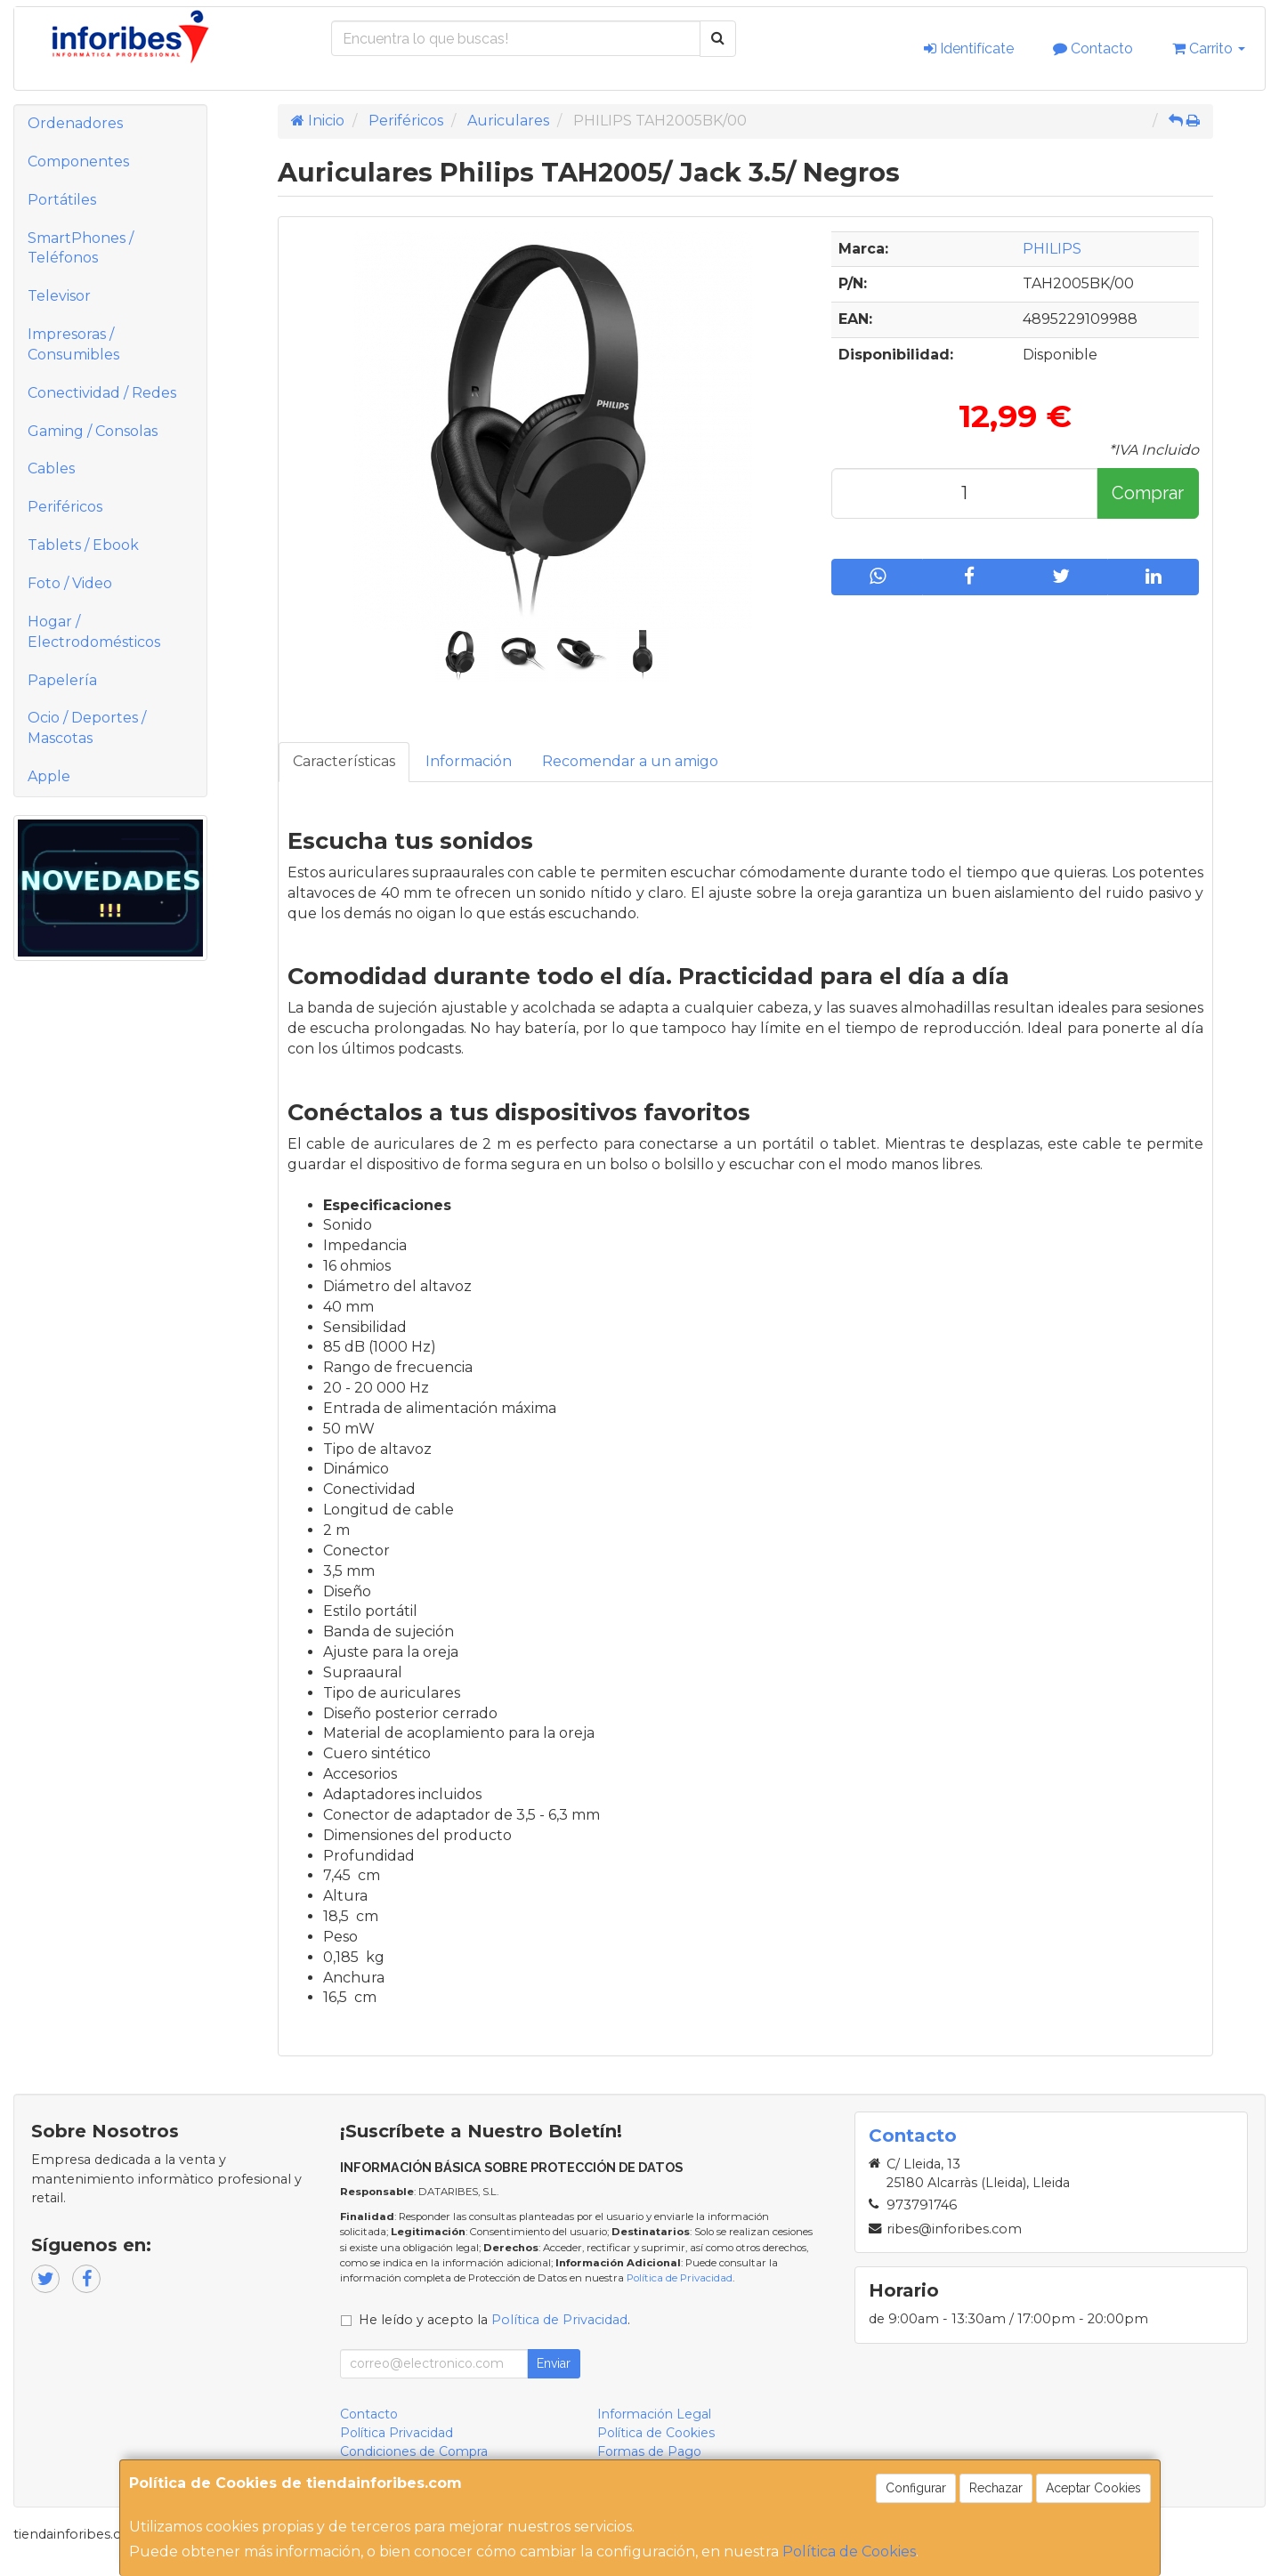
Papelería (62, 680)
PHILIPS (1052, 248)
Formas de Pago (649, 2451)
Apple (49, 776)
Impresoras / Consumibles (73, 344)
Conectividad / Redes (102, 392)
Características (344, 761)
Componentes (78, 161)
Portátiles (62, 199)
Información (468, 761)
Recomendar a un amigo (630, 761)
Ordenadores (75, 123)
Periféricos (65, 506)
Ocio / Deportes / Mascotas (87, 728)
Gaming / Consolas (93, 431)
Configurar (916, 2488)
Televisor (59, 295)
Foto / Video (70, 583)
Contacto (1093, 48)
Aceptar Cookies (1093, 2488)
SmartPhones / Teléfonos (81, 248)
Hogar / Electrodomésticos (94, 631)
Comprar (1148, 493)
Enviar (554, 2363)
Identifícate (969, 48)
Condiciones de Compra (414, 2451)
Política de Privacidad (680, 2278)
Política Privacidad (396, 2433)
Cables (51, 468)
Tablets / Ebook (83, 545)
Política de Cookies (849, 2551)
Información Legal (654, 2414)
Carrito (1208, 48)
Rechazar (996, 2488)
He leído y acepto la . (494, 2320)
